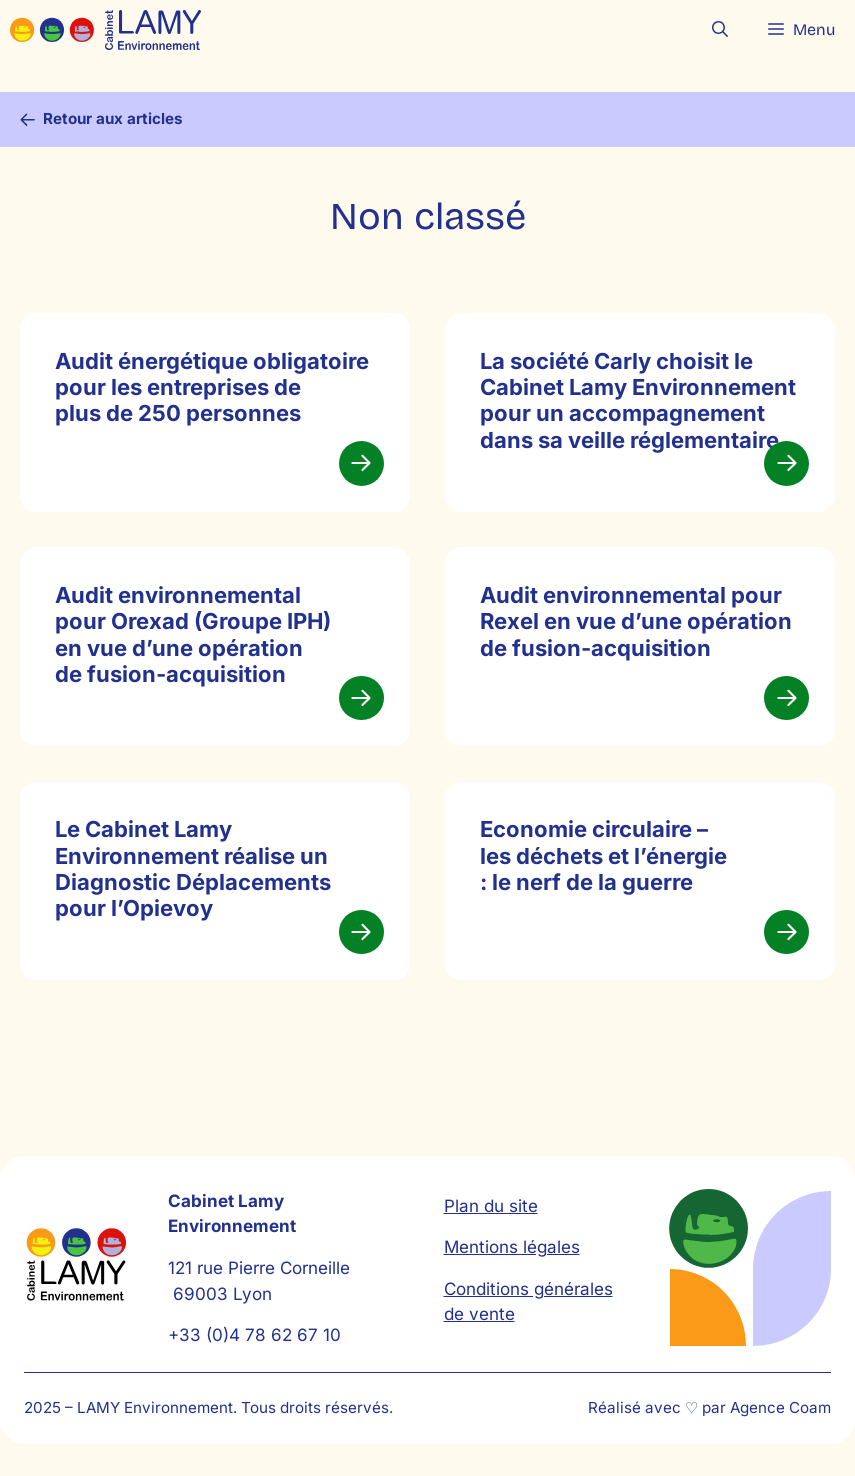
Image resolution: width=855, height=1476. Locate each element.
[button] (720, 30)
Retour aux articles (113, 118)
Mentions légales (512, 1246)
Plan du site (491, 1205)
